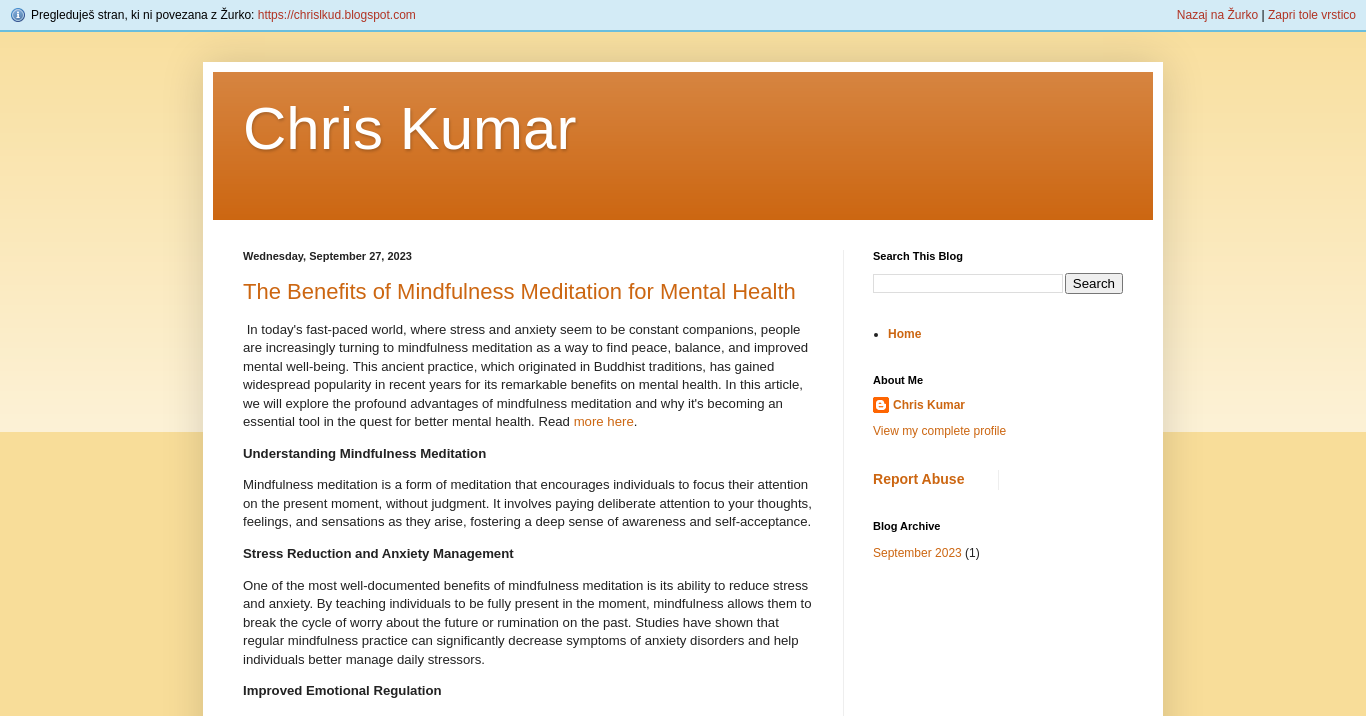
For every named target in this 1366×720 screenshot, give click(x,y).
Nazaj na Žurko (1217, 15)
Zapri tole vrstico (1312, 15)
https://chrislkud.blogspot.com (337, 15)
